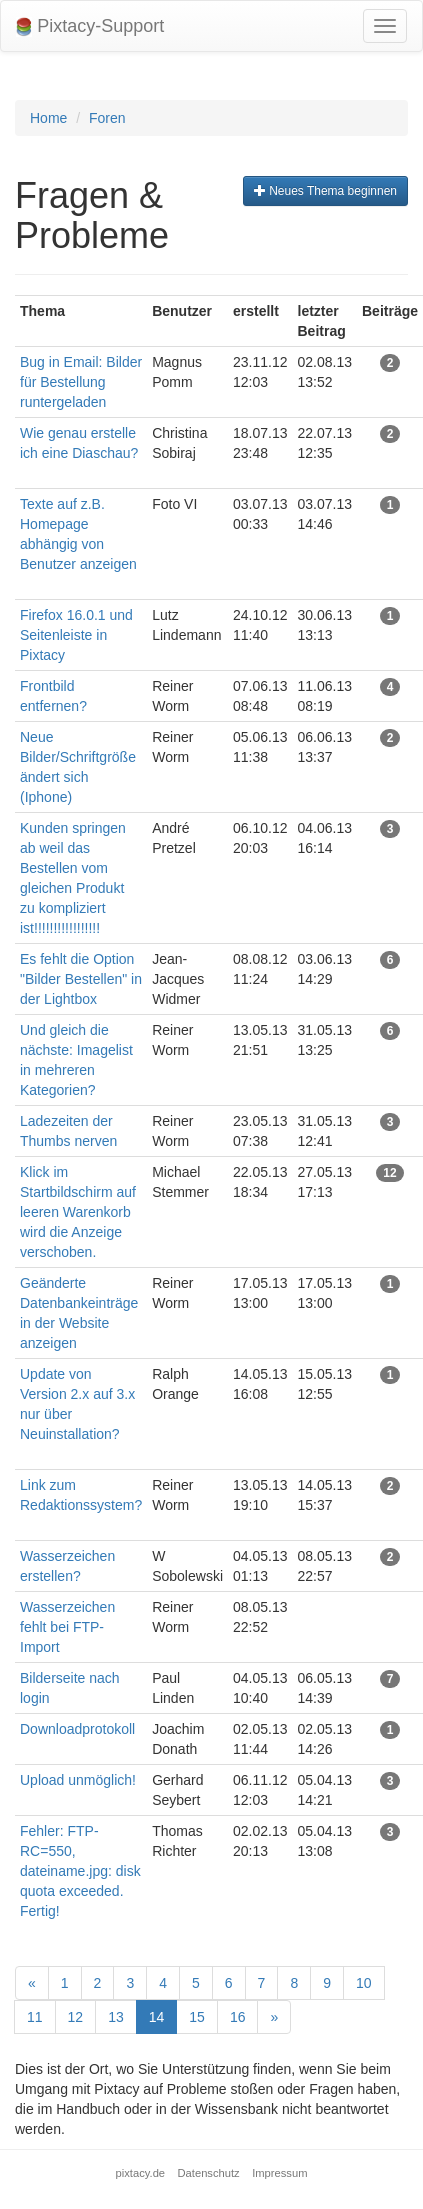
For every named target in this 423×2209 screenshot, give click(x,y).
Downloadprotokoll (77, 1729)
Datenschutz (209, 2173)
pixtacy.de (141, 2173)
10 (364, 1983)
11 (35, 2017)
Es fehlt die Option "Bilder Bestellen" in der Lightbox (81, 979)
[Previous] (32, 1983)
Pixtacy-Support (90, 26)
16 (238, 2017)
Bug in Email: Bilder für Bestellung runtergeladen (81, 382)
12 (76, 2017)
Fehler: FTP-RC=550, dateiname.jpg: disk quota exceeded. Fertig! (80, 1871)
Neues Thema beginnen (325, 191)
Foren (107, 118)
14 (157, 2017)
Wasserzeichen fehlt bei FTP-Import (67, 1627)
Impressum (279, 2173)
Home (48, 118)
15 (197, 2017)
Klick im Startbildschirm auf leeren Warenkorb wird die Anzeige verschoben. (78, 1212)
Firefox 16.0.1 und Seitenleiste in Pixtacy (76, 635)
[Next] (274, 2017)
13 (116, 2017)
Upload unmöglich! (78, 1780)
